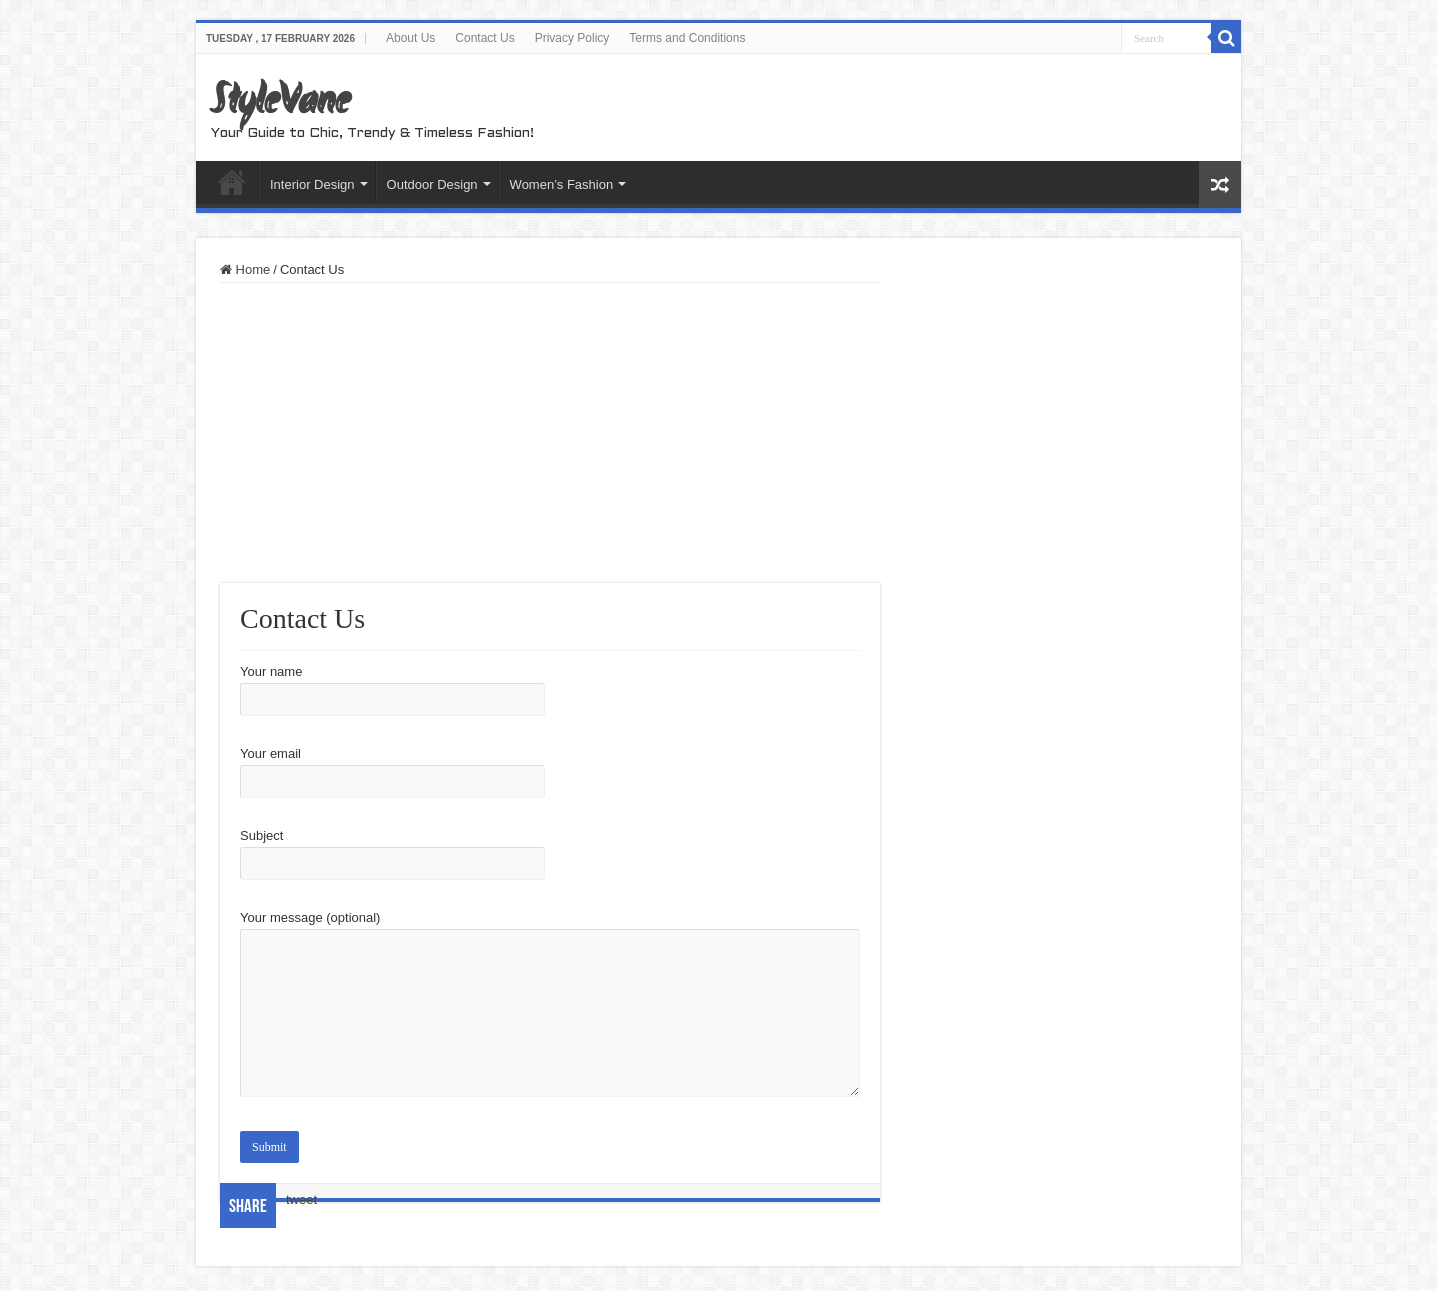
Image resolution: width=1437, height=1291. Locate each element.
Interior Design (312, 184)
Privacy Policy (572, 38)
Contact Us (484, 38)
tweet (301, 1199)
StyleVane (280, 103)
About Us (410, 38)
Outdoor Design (432, 184)
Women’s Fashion (562, 184)
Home (232, 182)
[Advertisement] (550, 433)
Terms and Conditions (687, 38)
